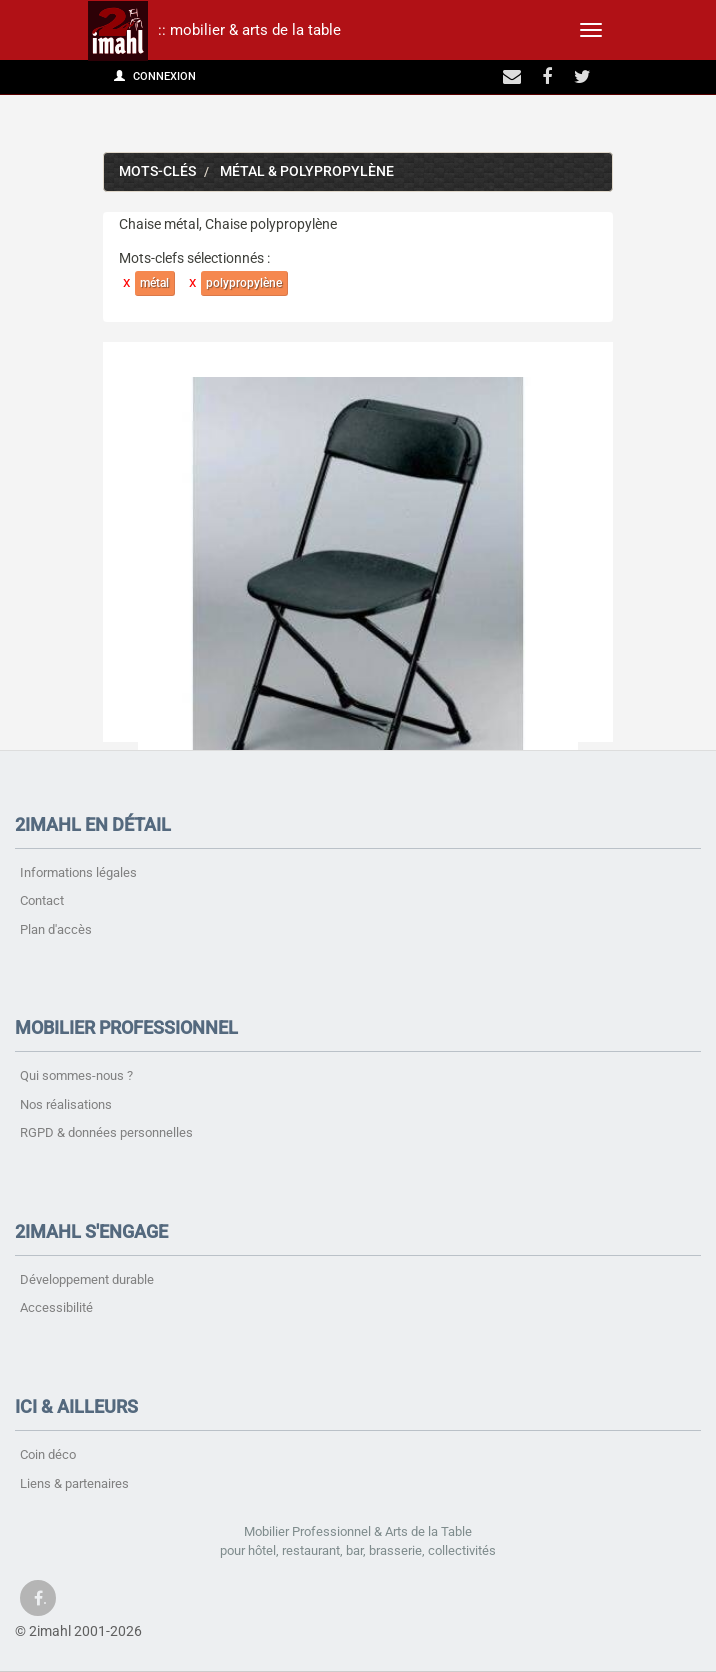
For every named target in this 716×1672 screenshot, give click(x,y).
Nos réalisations (66, 1104)
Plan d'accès (56, 929)
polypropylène (244, 283)
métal (154, 283)
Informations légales (78, 872)
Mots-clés (157, 171)
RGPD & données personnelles (106, 1132)
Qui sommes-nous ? (76, 1075)
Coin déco (48, 1454)
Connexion (155, 76)
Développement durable (87, 1279)
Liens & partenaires (74, 1483)
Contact (42, 900)
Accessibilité (56, 1307)
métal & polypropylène (307, 171)
